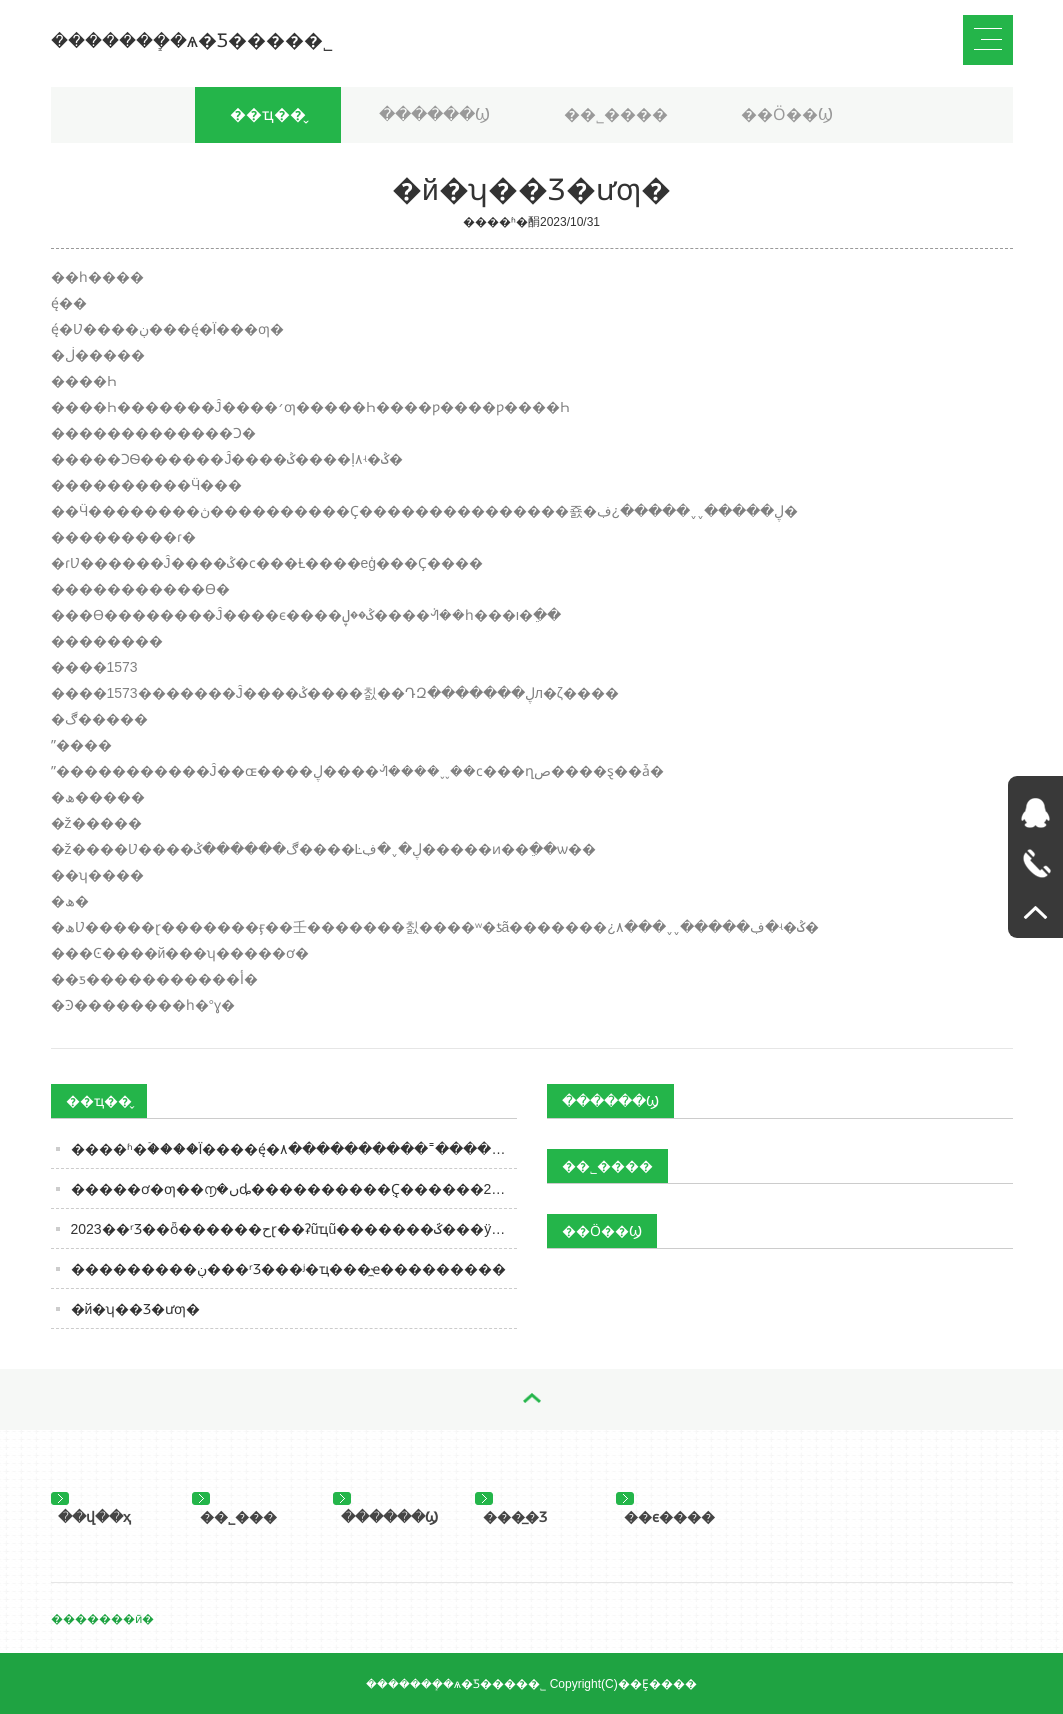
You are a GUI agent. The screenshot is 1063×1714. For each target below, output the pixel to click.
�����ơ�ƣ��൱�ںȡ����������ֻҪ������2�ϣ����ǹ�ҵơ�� (294, 1189)
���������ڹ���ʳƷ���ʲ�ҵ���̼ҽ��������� (288, 1269)
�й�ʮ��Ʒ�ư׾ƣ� (136, 1309)
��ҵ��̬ (268, 114)
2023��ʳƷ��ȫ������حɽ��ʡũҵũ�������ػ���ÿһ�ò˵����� (294, 1229)
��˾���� (616, 114)
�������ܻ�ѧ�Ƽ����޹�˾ (192, 40)
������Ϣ (434, 114)
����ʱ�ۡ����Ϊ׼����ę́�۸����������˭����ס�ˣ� (294, 1149)
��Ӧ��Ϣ (787, 114)
